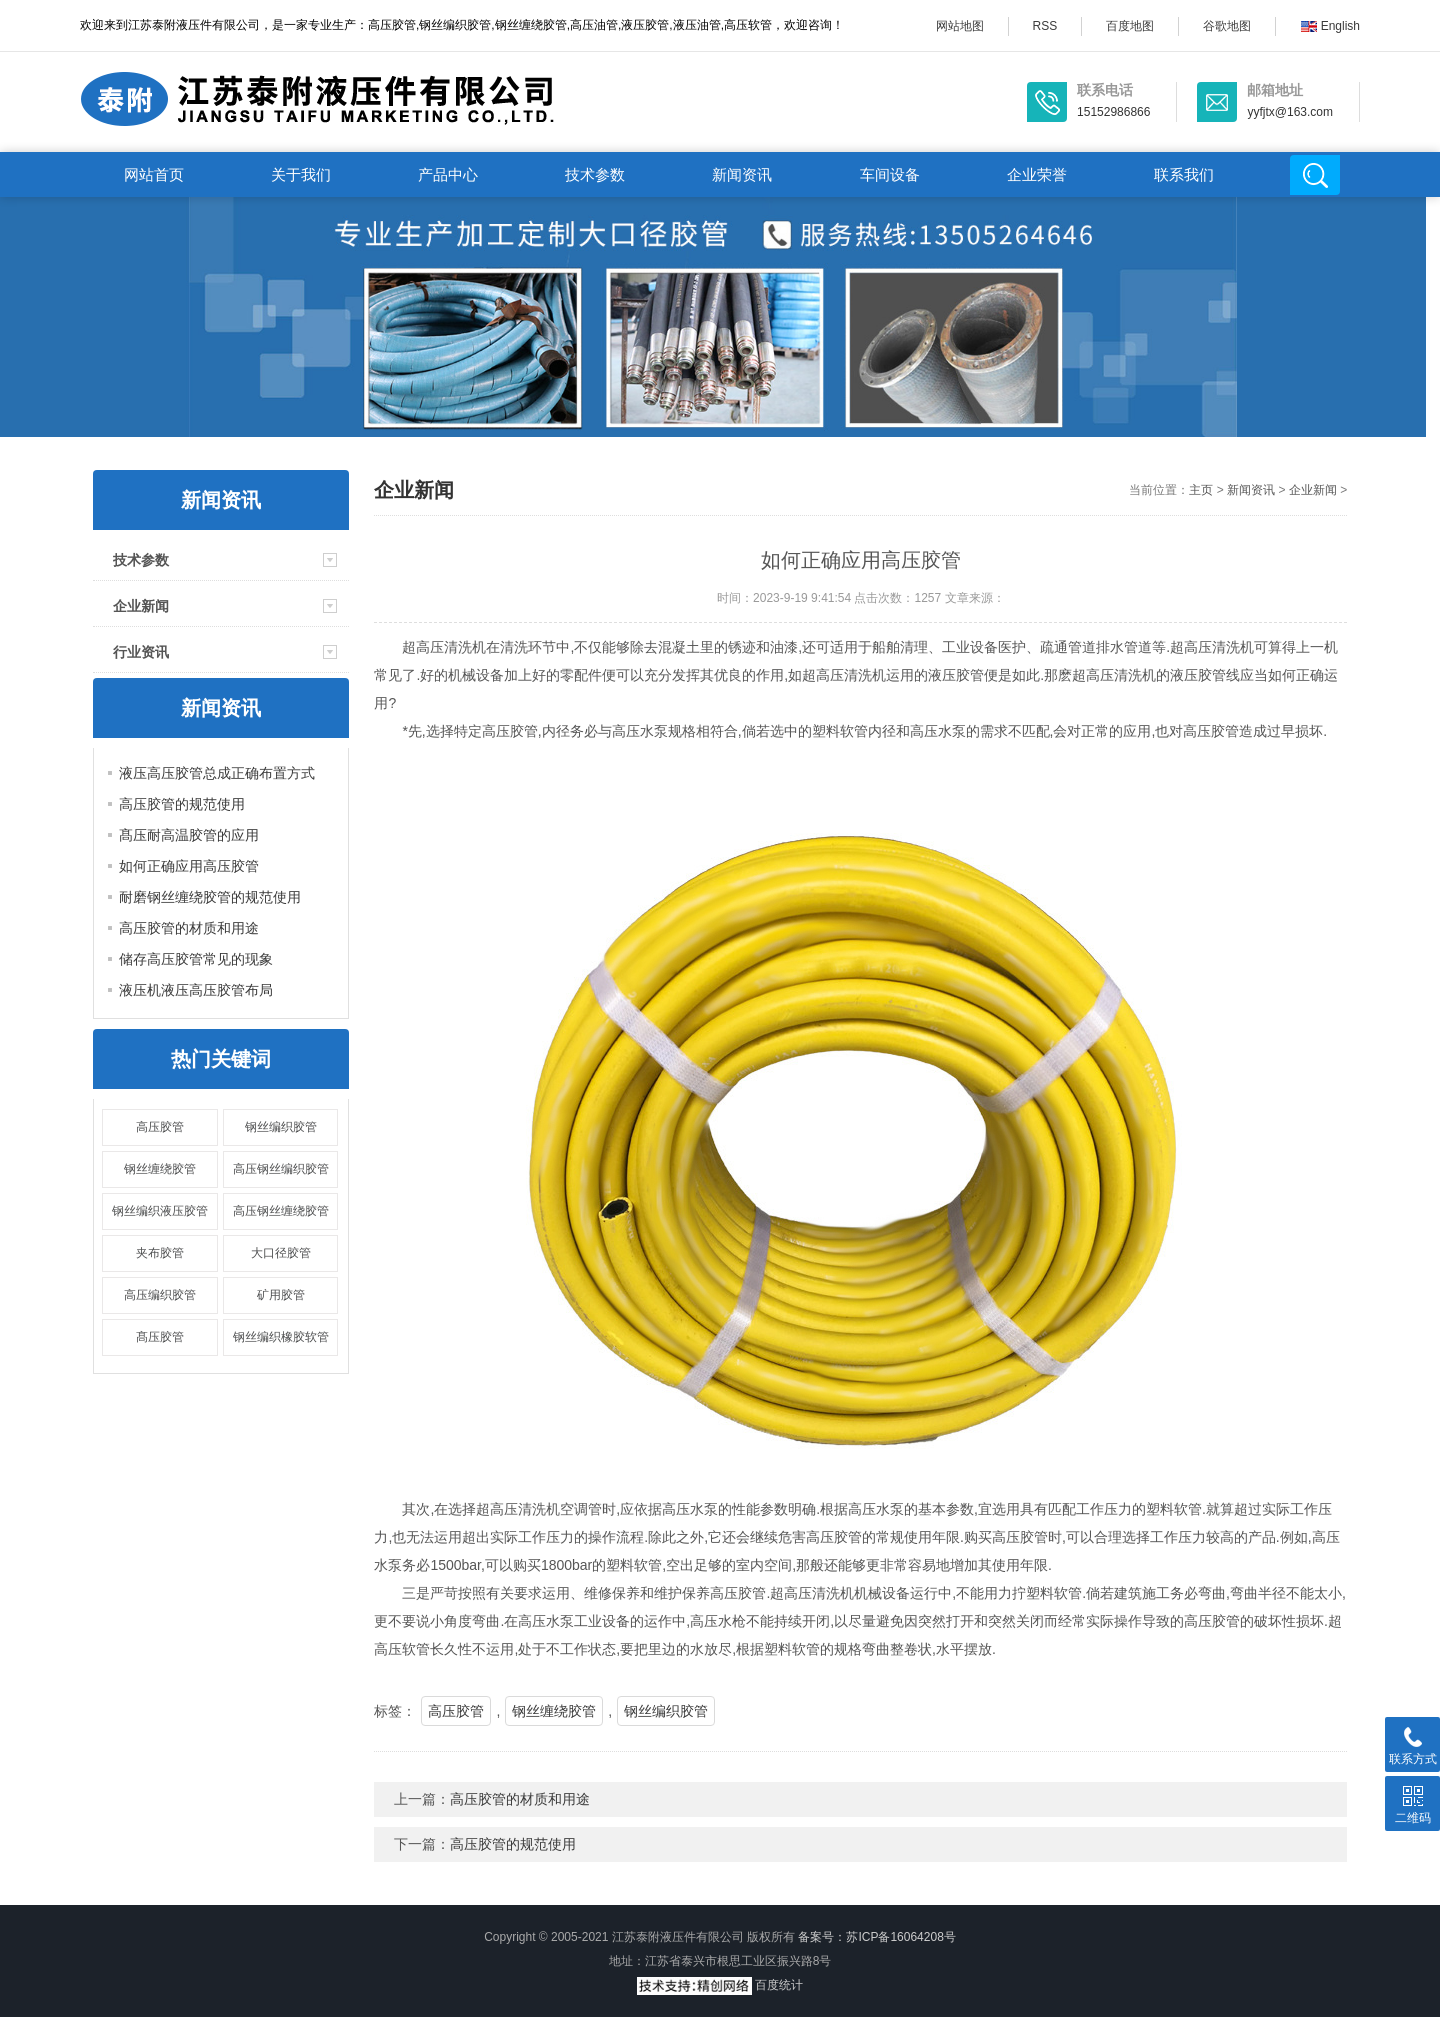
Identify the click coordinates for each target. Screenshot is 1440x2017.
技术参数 (595, 174)
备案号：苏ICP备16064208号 (876, 1937)
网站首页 (154, 174)
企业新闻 (141, 606)
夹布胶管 (160, 1253)
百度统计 (779, 1985)
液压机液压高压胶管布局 (196, 990)
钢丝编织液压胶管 (160, 1211)
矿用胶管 (281, 1295)
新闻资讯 (742, 174)
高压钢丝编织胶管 (281, 1169)
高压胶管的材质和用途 (189, 928)
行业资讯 (141, 652)
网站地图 (960, 26)
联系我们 (1184, 174)
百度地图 (1130, 26)
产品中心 (448, 174)
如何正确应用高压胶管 (189, 866)
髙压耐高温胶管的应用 (189, 835)
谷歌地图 (1227, 26)
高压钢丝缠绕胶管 (281, 1211)
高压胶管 (160, 1127)
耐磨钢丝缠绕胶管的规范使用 (210, 897)
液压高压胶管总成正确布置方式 (217, 773)
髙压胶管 (160, 1337)
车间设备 (890, 174)
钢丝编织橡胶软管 (281, 1337)
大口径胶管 (281, 1253)
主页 (1201, 490)
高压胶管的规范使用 (182, 804)
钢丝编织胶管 (281, 1127)
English (1330, 26)
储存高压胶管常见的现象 (196, 959)
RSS (1045, 26)
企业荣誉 (1037, 174)
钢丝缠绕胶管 (160, 1169)
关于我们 (301, 174)
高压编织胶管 (160, 1295)
